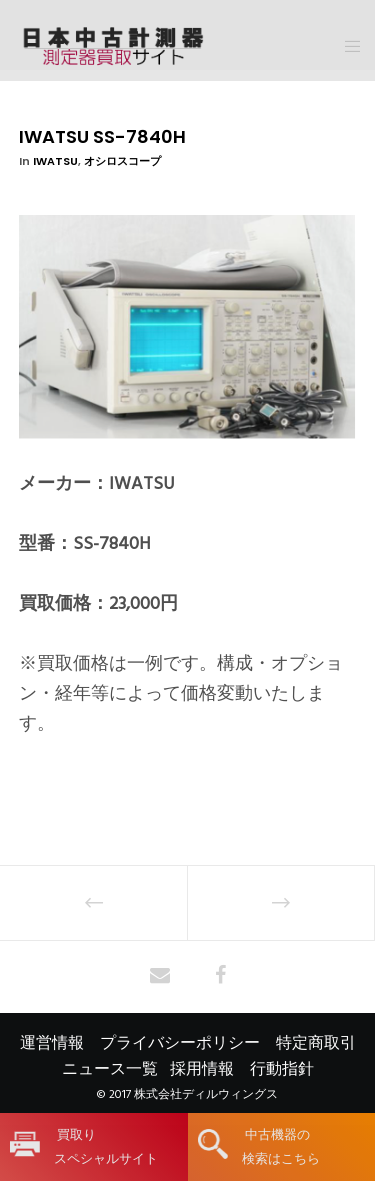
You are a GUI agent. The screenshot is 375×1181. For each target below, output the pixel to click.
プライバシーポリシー (180, 1043)
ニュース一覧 (110, 1069)
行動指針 (282, 1069)
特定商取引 (316, 1043)
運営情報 (52, 1043)
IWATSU (55, 161)
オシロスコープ (122, 161)
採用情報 (202, 1069)
